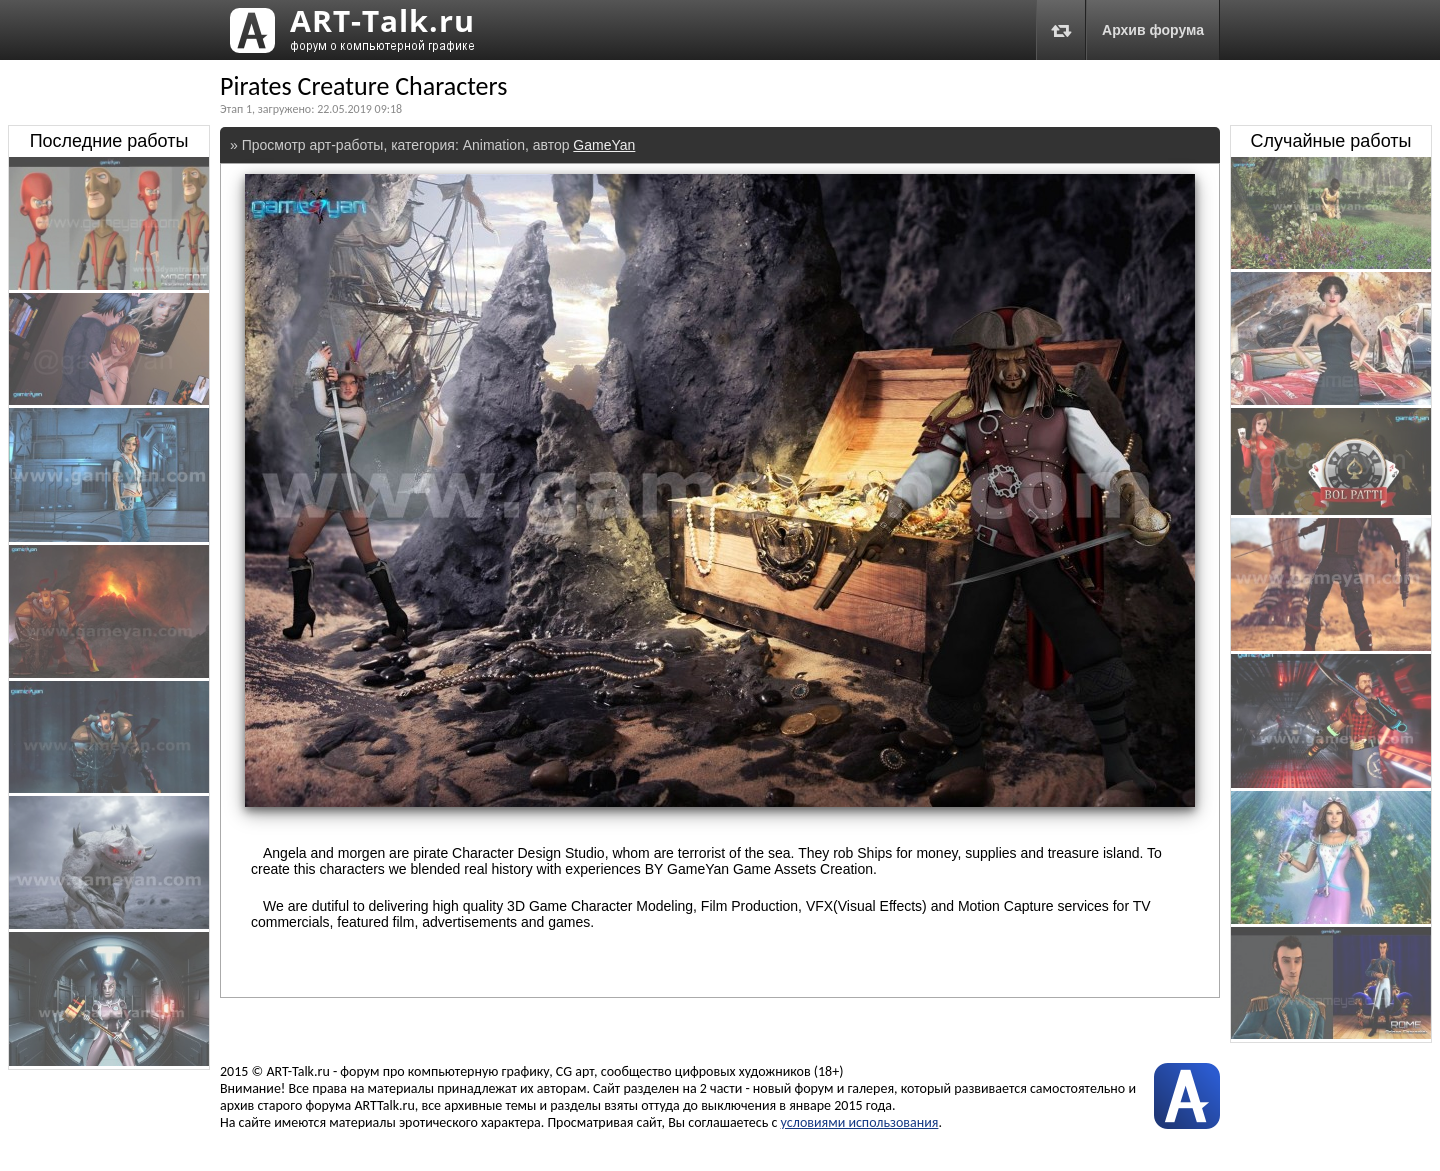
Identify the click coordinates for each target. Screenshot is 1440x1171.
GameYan (604, 145)
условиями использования (860, 1122)
